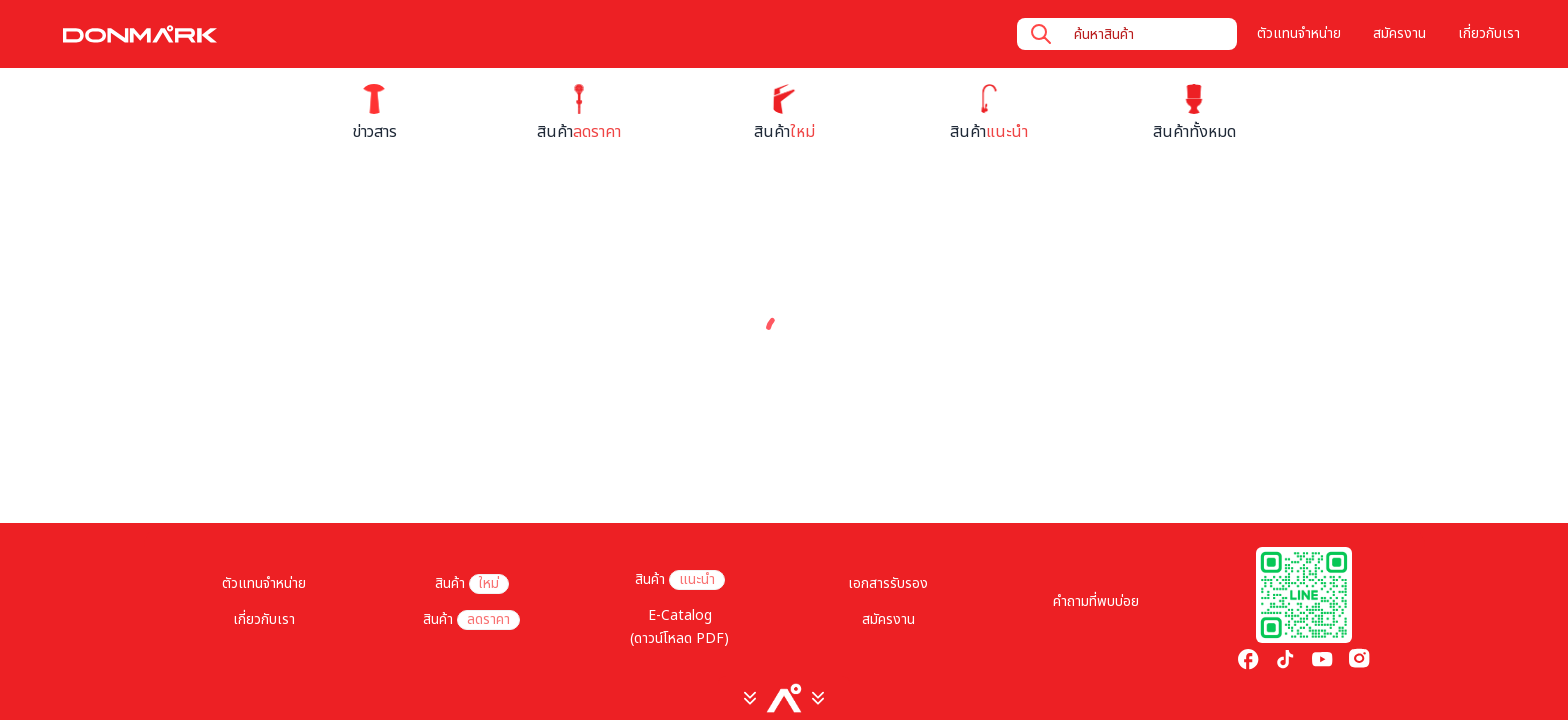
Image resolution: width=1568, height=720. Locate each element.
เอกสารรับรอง (888, 584)
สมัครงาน (1399, 33)
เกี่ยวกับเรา (1489, 33)
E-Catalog (680, 616)
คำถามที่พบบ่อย (1096, 602)
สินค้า (472, 584)
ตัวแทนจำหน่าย (1299, 33)
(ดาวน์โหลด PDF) (679, 638)
